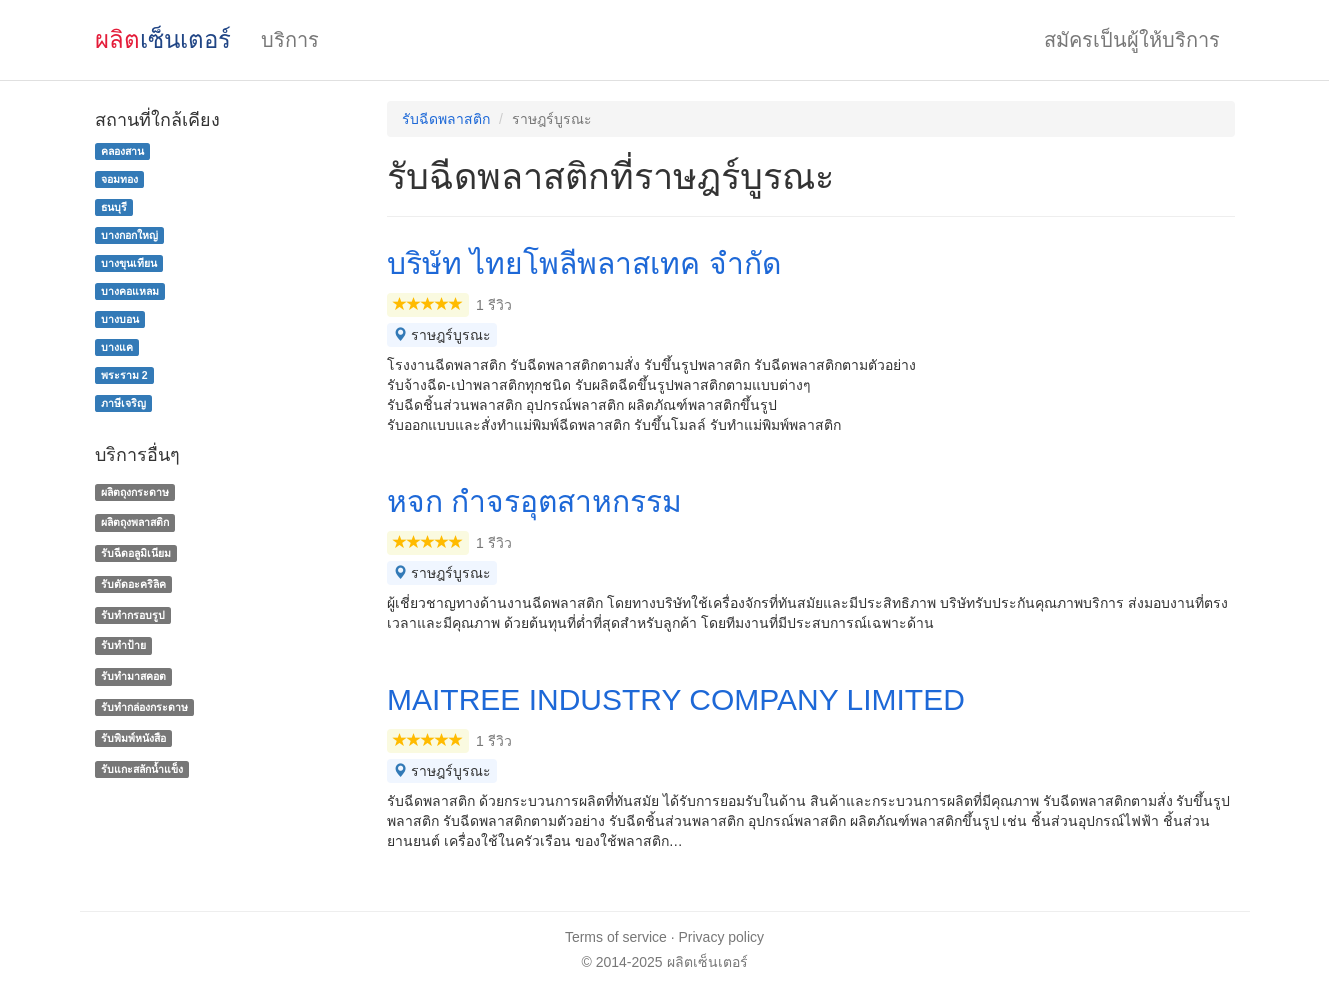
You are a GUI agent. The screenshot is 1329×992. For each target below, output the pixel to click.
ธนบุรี (114, 207)
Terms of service (616, 937)
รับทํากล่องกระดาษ (144, 707)
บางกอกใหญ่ (129, 235)
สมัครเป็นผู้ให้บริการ (1132, 40)
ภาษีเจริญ (123, 403)
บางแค (117, 347)
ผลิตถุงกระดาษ (135, 492)
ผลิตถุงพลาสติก (135, 522)
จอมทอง (119, 179)
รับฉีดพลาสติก (446, 119)
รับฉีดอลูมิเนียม (136, 553)
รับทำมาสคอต (133, 676)
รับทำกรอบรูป (133, 615)
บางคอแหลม (130, 291)
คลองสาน (122, 151)
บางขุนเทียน (129, 263)
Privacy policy (722, 937)
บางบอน (120, 319)
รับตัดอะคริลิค (133, 584)
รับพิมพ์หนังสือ (133, 738)
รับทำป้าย (123, 646)
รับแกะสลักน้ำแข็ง (142, 769)
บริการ (290, 40)
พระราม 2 (124, 375)
